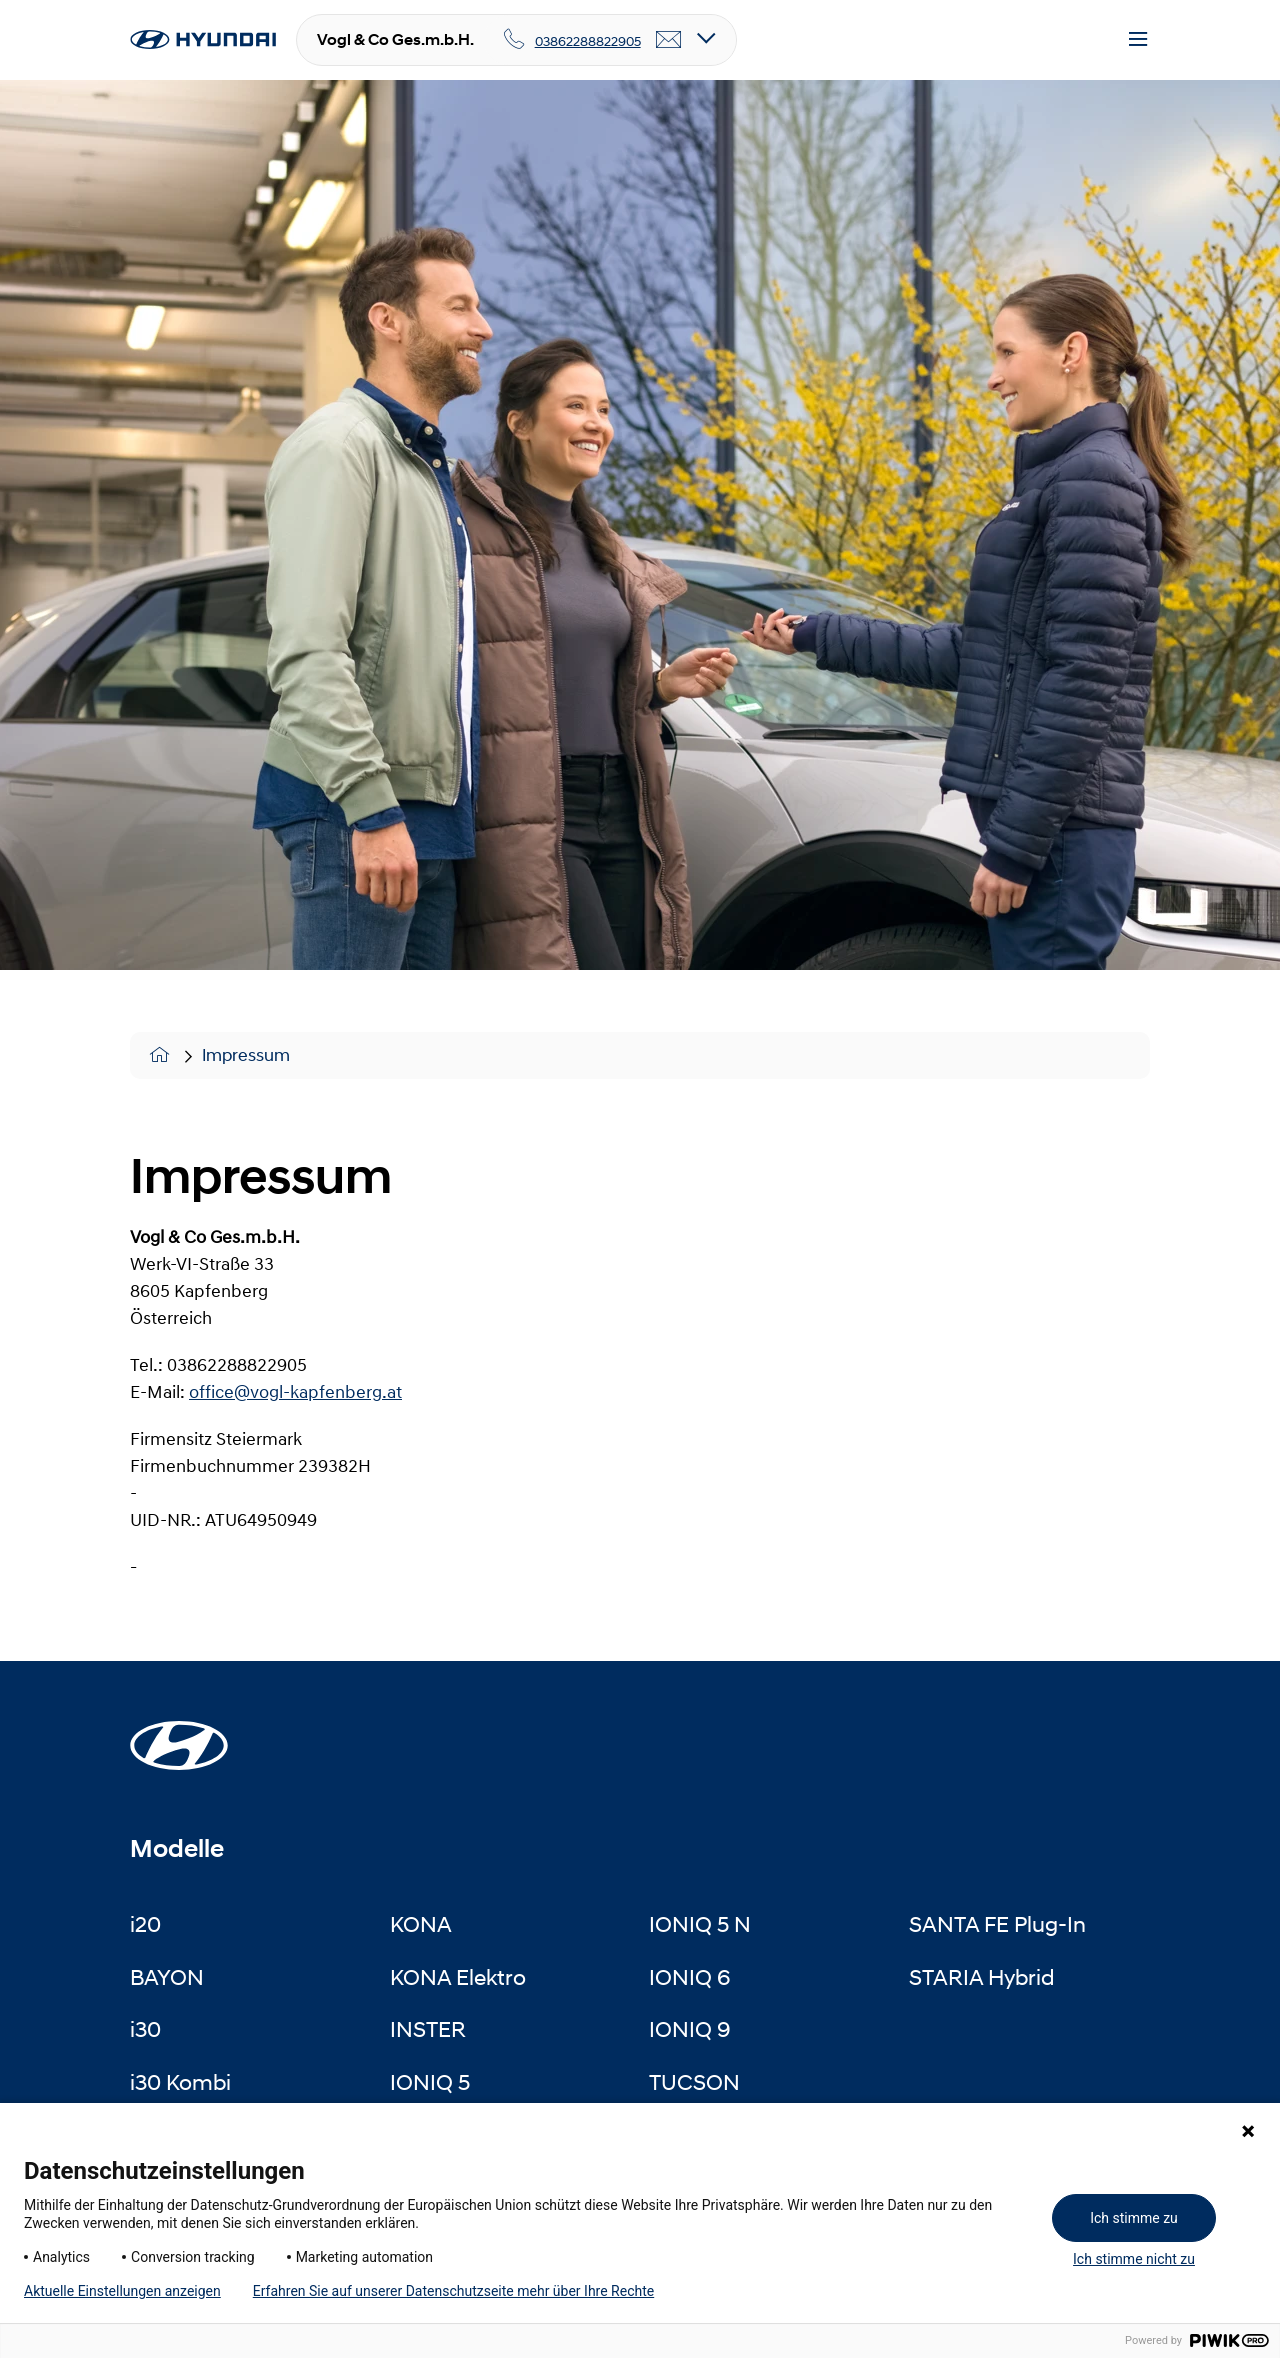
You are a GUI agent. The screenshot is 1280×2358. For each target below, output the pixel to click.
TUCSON (694, 2082)
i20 (145, 1924)
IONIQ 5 (430, 2082)
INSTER (428, 2029)
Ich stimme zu (1134, 2218)
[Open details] (706, 39)
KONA (421, 1924)
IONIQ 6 (690, 1977)
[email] (669, 40)
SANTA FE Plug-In (997, 1924)
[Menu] (1138, 40)
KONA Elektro (458, 1977)
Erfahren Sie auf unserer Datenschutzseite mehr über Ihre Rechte (453, 2291)
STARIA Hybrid (981, 1977)
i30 (145, 2029)
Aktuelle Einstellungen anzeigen (122, 2291)
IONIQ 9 (690, 2029)
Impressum (246, 1055)
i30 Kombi (180, 2082)
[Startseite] (179, 1734)
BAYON (167, 1977)
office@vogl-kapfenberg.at (295, 1392)
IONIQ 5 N (700, 1924)
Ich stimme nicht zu (1134, 2259)
